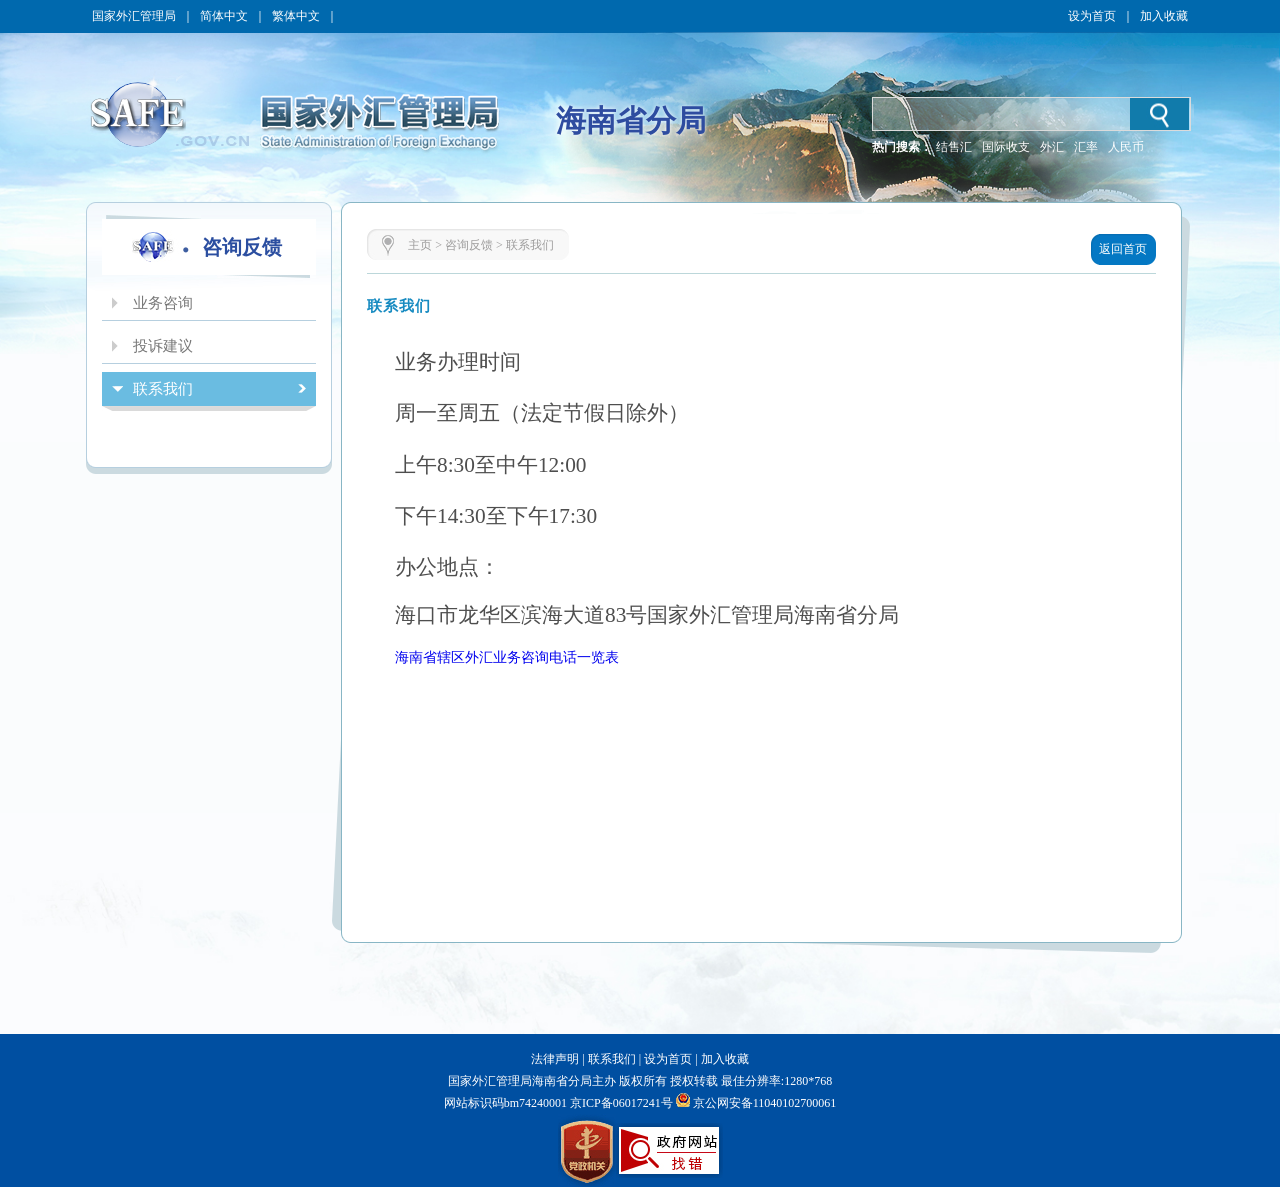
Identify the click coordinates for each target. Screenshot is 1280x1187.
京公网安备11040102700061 (765, 1103)
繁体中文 (296, 16)
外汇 (1052, 147)
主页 (420, 245)
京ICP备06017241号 (620, 1103)
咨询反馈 (469, 245)
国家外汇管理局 (134, 16)
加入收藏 (1164, 16)
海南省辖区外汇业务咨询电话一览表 (507, 657)
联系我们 (530, 245)
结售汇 (954, 147)
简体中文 (224, 16)
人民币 (1126, 147)
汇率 (1086, 147)
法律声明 (555, 1059)
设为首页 (1092, 16)
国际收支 (1006, 147)
